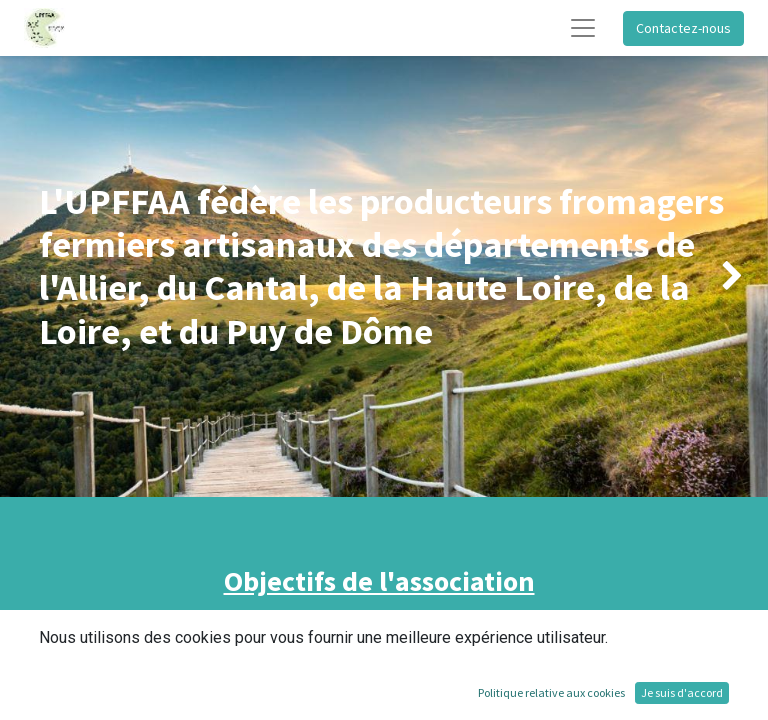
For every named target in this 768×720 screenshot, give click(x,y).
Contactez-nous (683, 28)
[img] (30, 276)
